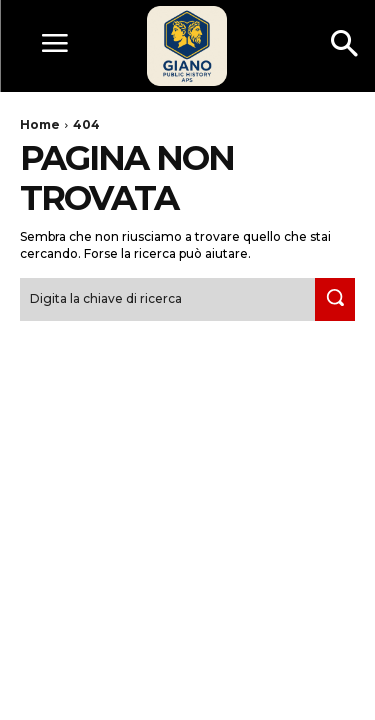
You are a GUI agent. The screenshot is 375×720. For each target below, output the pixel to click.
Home (40, 124)
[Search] (335, 299)
